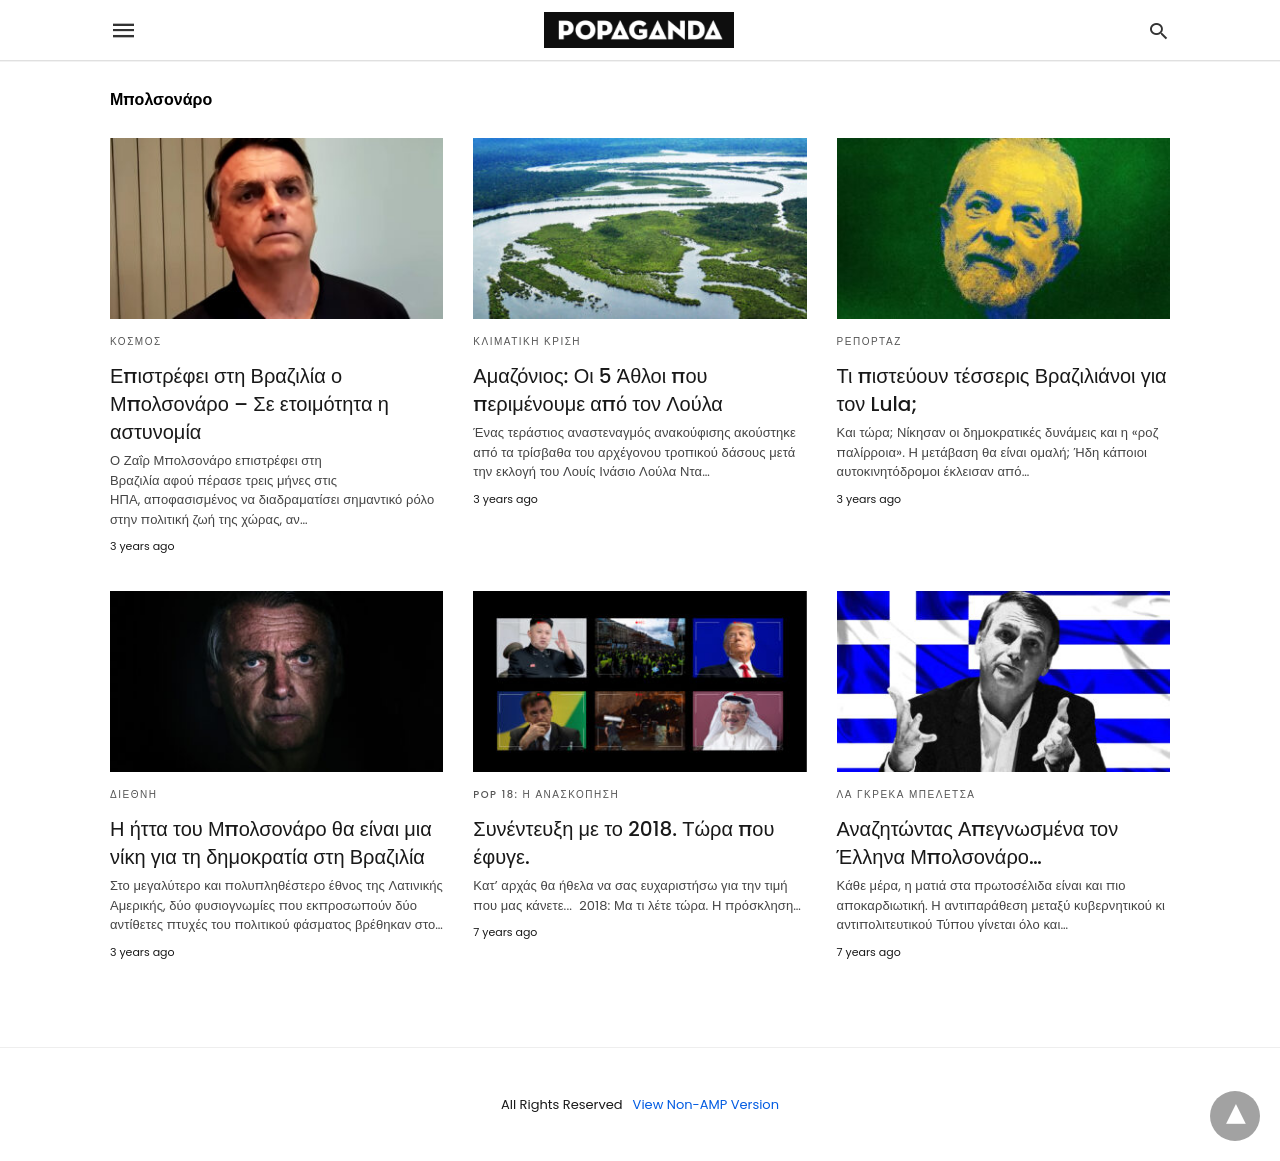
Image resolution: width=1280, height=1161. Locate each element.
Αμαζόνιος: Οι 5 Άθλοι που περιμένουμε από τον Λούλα (598, 390)
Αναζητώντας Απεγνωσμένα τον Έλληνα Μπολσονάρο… (978, 843)
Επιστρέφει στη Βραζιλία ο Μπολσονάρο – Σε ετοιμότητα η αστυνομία (249, 404)
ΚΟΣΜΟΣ (136, 341)
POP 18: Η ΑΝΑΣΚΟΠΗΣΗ (546, 794)
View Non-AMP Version (706, 1104)
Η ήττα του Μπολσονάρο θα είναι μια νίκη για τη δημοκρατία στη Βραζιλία (271, 843)
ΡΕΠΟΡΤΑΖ (869, 341)
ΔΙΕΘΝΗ (133, 794)
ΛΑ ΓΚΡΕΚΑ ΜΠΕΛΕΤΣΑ (906, 794)
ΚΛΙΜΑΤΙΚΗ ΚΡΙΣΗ (527, 341)
